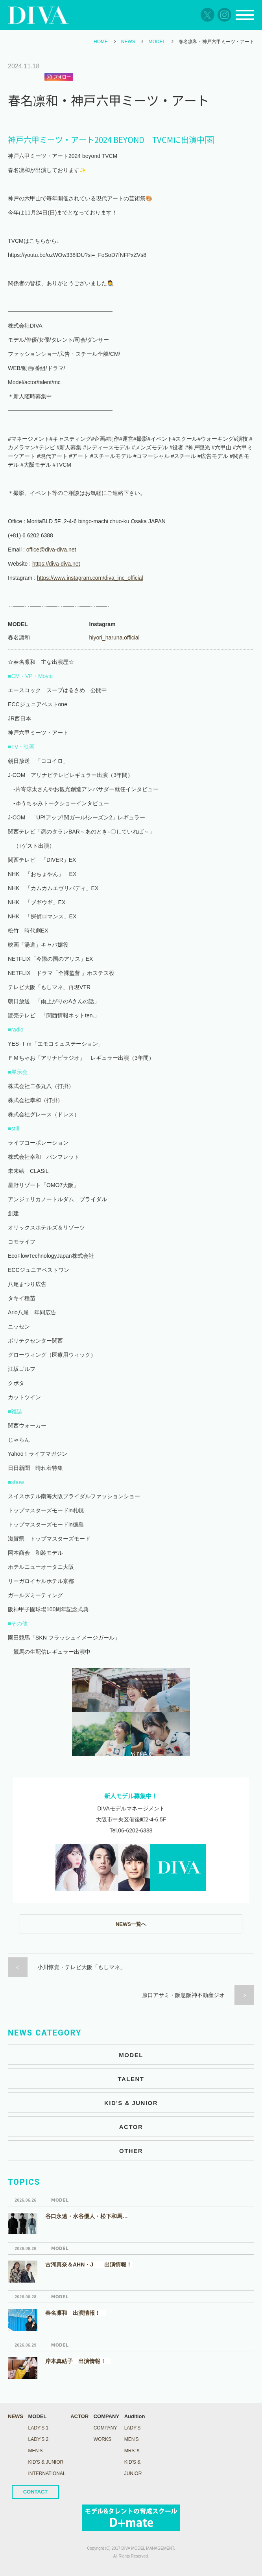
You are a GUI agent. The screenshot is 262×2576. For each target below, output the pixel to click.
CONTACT (35, 2492)
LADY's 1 (38, 2428)
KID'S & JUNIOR (131, 2103)
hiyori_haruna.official (114, 637)
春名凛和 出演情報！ (75, 2313)
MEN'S (35, 2450)
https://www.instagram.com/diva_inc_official (90, 578)
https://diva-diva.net (56, 564)
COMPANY (105, 2428)
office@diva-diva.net (51, 549)
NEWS (128, 41)
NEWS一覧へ (131, 1924)
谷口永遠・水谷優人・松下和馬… (86, 2216)
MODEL (157, 41)
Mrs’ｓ (132, 2450)
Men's (131, 2439)
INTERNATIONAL (47, 2473)
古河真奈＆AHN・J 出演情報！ (88, 2264)
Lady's (132, 2428)
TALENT (131, 2079)
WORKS (102, 2439)
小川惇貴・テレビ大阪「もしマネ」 (81, 1967)
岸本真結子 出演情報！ (78, 2361)
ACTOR (131, 2126)
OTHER (131, 2150)
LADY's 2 (38, 2439)
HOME (101, 41)
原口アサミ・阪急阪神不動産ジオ (183, 1995)
